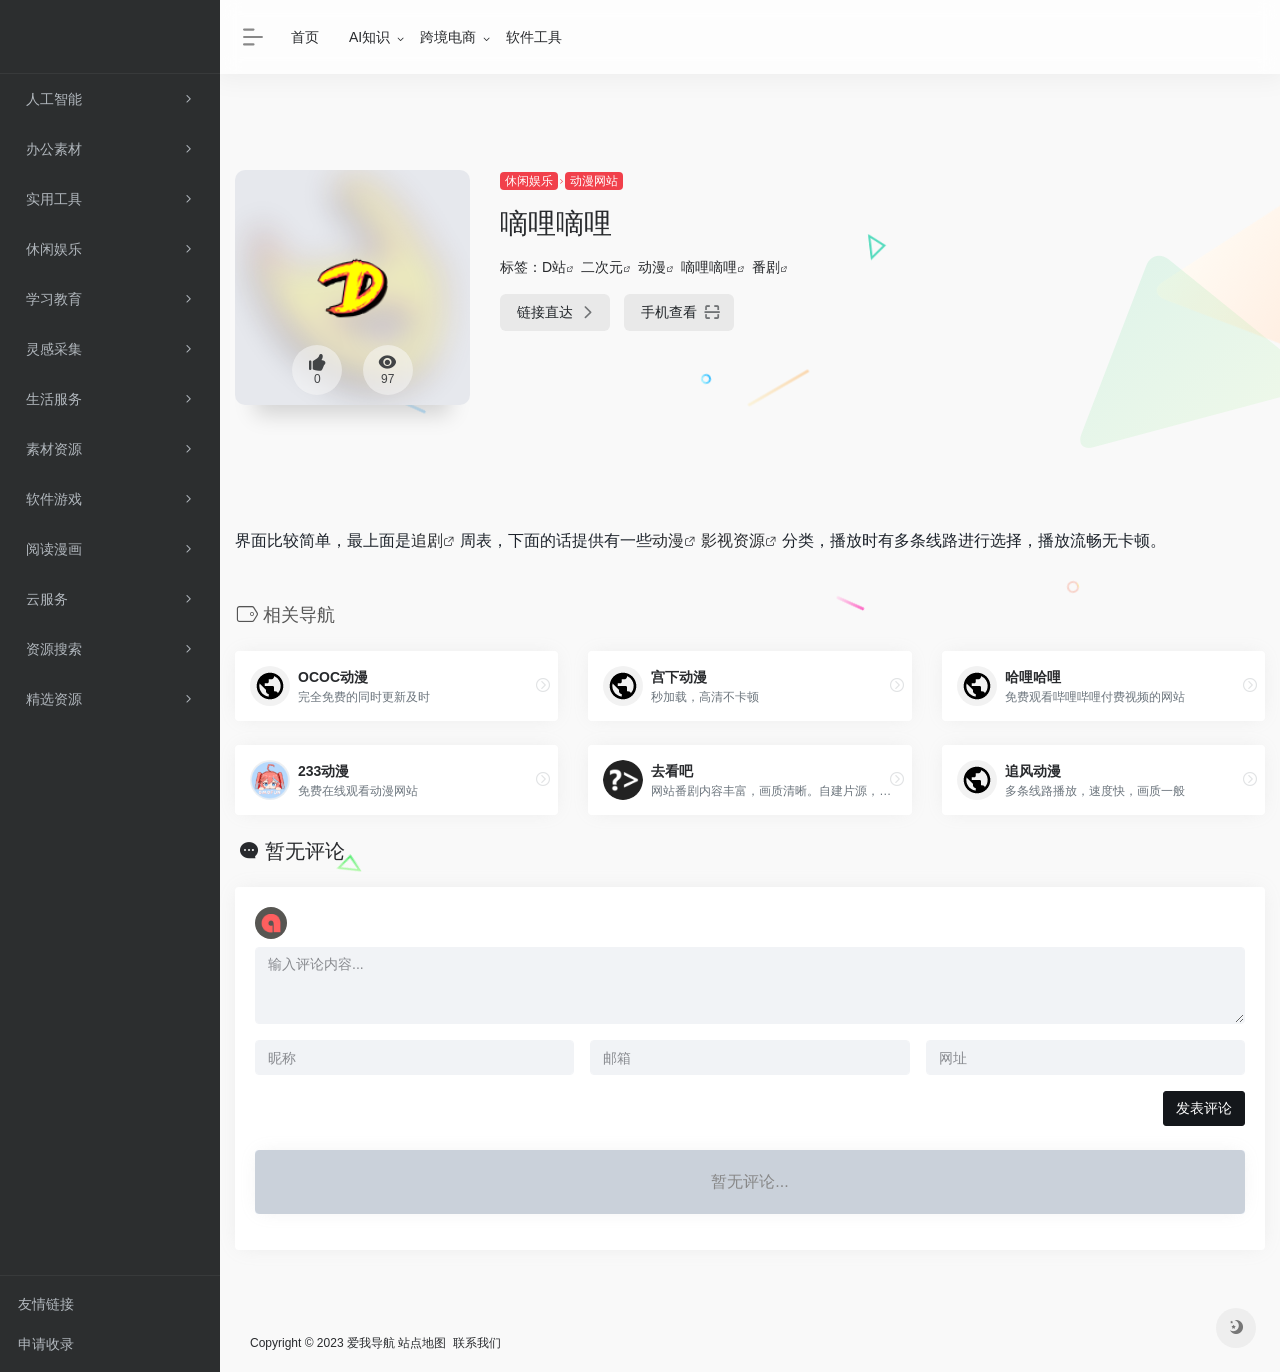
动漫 (652, 267)
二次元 (602, 267)
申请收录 (46, 1344)
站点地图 (422, 1343)
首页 (305, 37)
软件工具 (534, 37)
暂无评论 (305, 851)
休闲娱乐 (529, 181)
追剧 (427, 540)
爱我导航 (371, 1343)
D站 (554, 267)
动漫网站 (594, 181)
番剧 (766, 267)
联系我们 (477, 1343)
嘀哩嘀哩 (709, 267)
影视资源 (733, 540)
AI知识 (369, 37)
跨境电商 (448, 37)
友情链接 (46, 1304)
